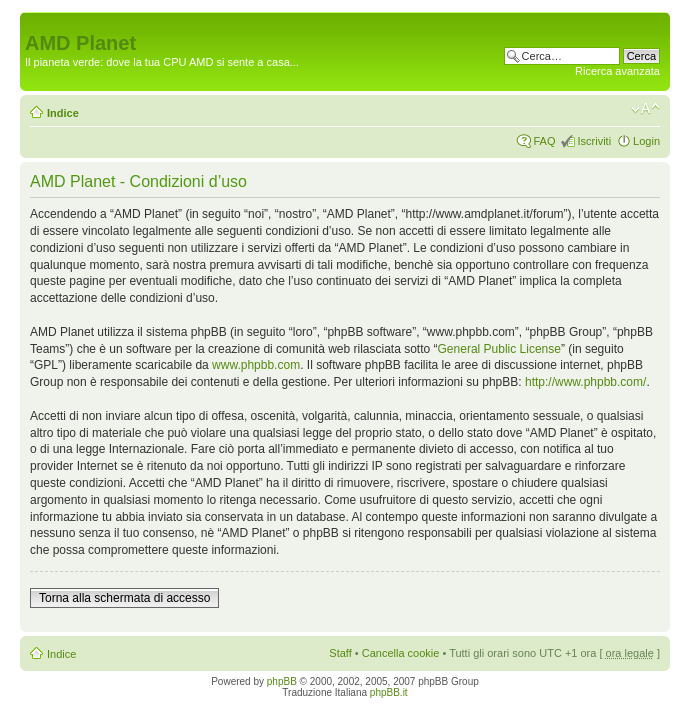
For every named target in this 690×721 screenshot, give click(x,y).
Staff (340, 653)
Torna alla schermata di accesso (124, 598)
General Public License (499, 349)
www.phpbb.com (256, 365)
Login (646, 141)
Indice (63, 113)
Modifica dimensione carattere (645, 109)
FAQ (544, 141)
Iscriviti (594, 141)
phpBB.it (389, 692)
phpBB (282, 681)
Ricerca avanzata (617, 71)
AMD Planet (80, 43)
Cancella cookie (401, 653)
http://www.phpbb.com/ (585, 382)
